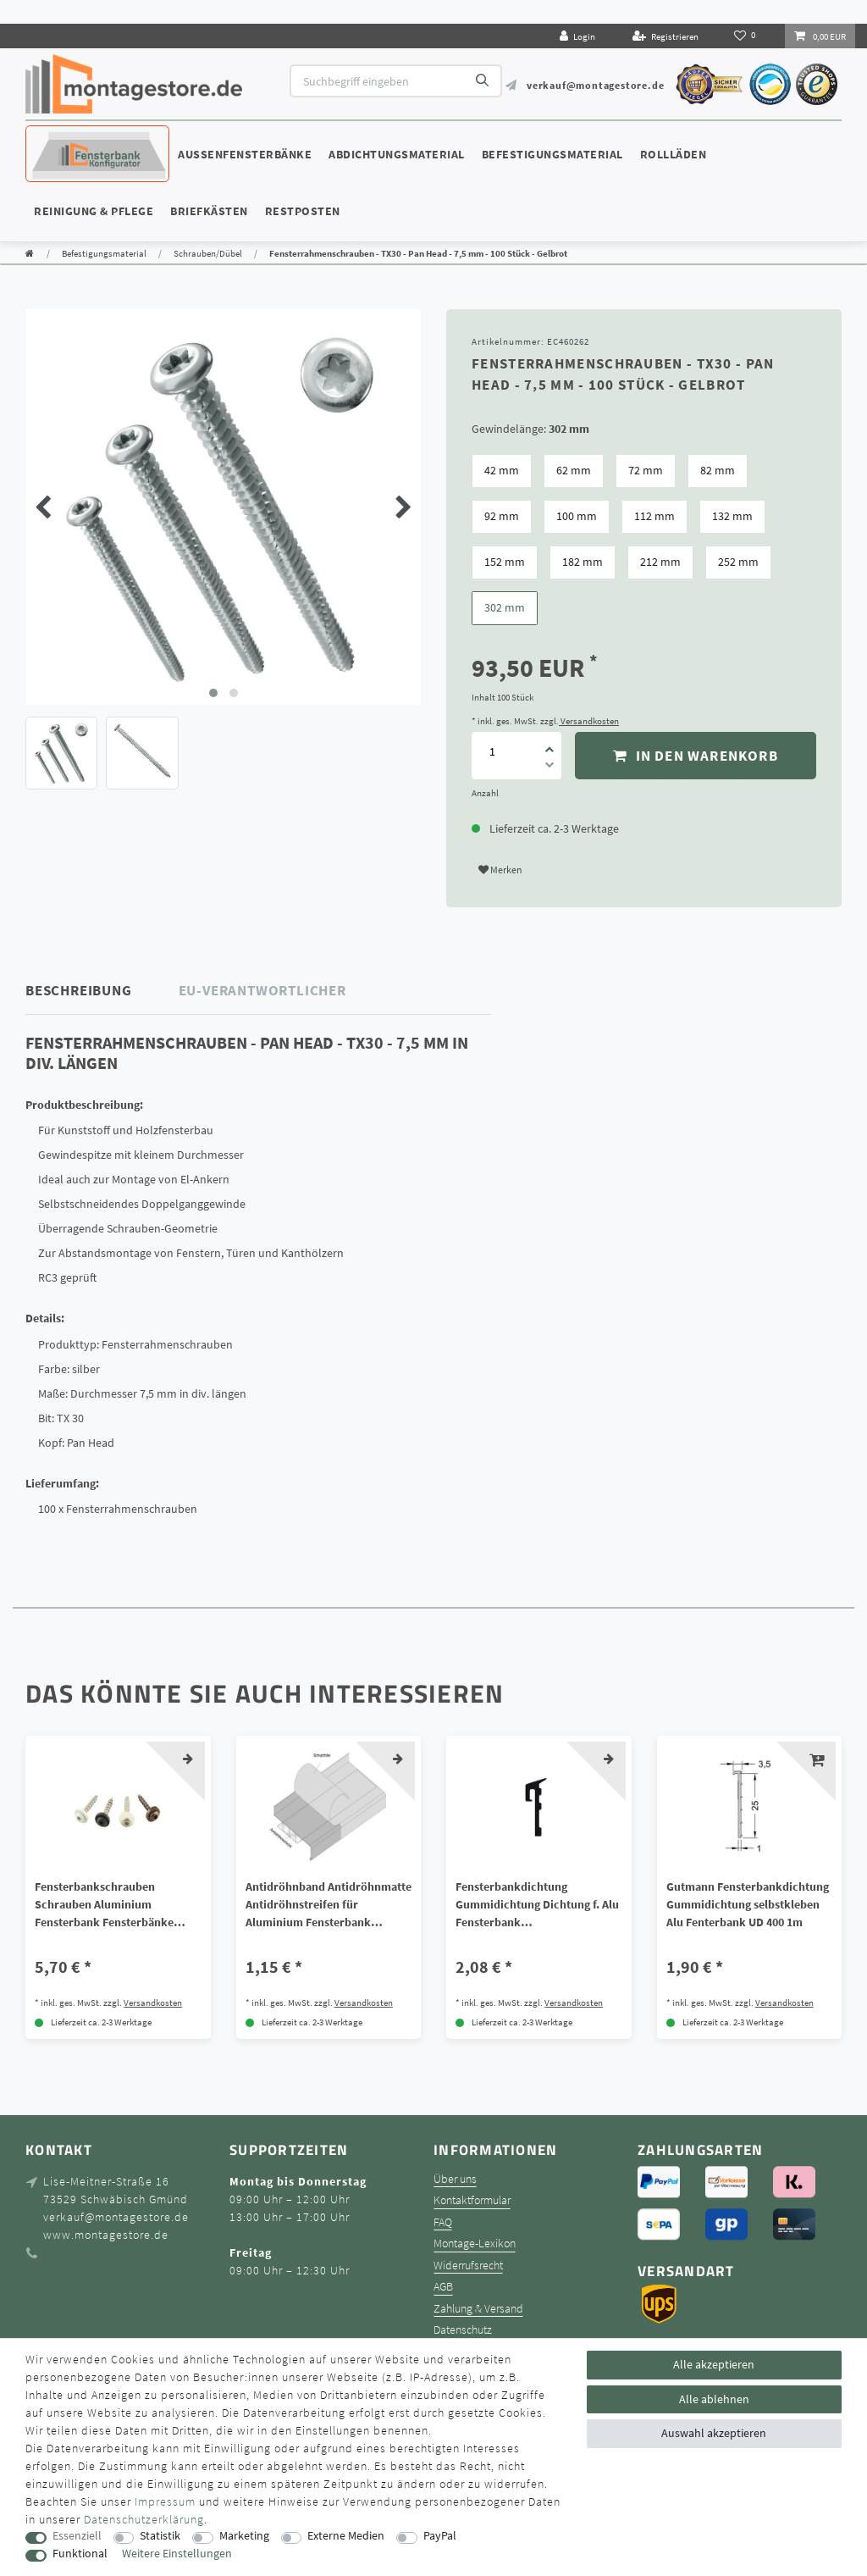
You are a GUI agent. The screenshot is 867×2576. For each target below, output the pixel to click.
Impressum (165, 2501)
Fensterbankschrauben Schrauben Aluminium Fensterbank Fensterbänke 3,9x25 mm (104, 1905)
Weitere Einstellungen (177, 2553)
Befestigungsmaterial (552, 154)
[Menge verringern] (549, 767)
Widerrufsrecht (468, 2265)
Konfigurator (76, 138)
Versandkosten (589, 721)
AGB (443, 2287)
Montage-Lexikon (475, 2243)
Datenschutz (463, 2330)
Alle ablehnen (714, 2399)
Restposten (302, 211)
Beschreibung (78, 990)
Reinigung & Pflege (93, 211)
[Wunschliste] (746, 35)
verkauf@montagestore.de (595, 85)
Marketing (244, 2536)
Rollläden (673, 154)
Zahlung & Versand (478, 2309)
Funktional (80, 2553)
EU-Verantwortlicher (262, 990)
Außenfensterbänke (245, 154)
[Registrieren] (665, 36)
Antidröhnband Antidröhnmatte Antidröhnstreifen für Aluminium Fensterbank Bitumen (328, 1905)
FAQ (443, 2222)
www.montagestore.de (105, 2234)
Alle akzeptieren (713, 2364)
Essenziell (77, 2536)
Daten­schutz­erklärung (144, 2519)
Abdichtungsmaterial (397, 154)
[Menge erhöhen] (549, 744)
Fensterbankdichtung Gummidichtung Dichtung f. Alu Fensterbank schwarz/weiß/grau (537, 1905)
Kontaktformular (472, 2200)
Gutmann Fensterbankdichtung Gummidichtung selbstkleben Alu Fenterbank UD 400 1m (747, 1904)
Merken (500, 869)
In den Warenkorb (695, 755)
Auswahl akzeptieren (713, 2432)
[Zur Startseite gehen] (29, 253)
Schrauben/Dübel (208, 253)
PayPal (439, 2536)
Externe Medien (345, 2536)
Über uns (455, 2179)
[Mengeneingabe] (492, 751)
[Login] (577, 36)
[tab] (102, 991)
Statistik (160, 2536)
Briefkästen (209, 211)
